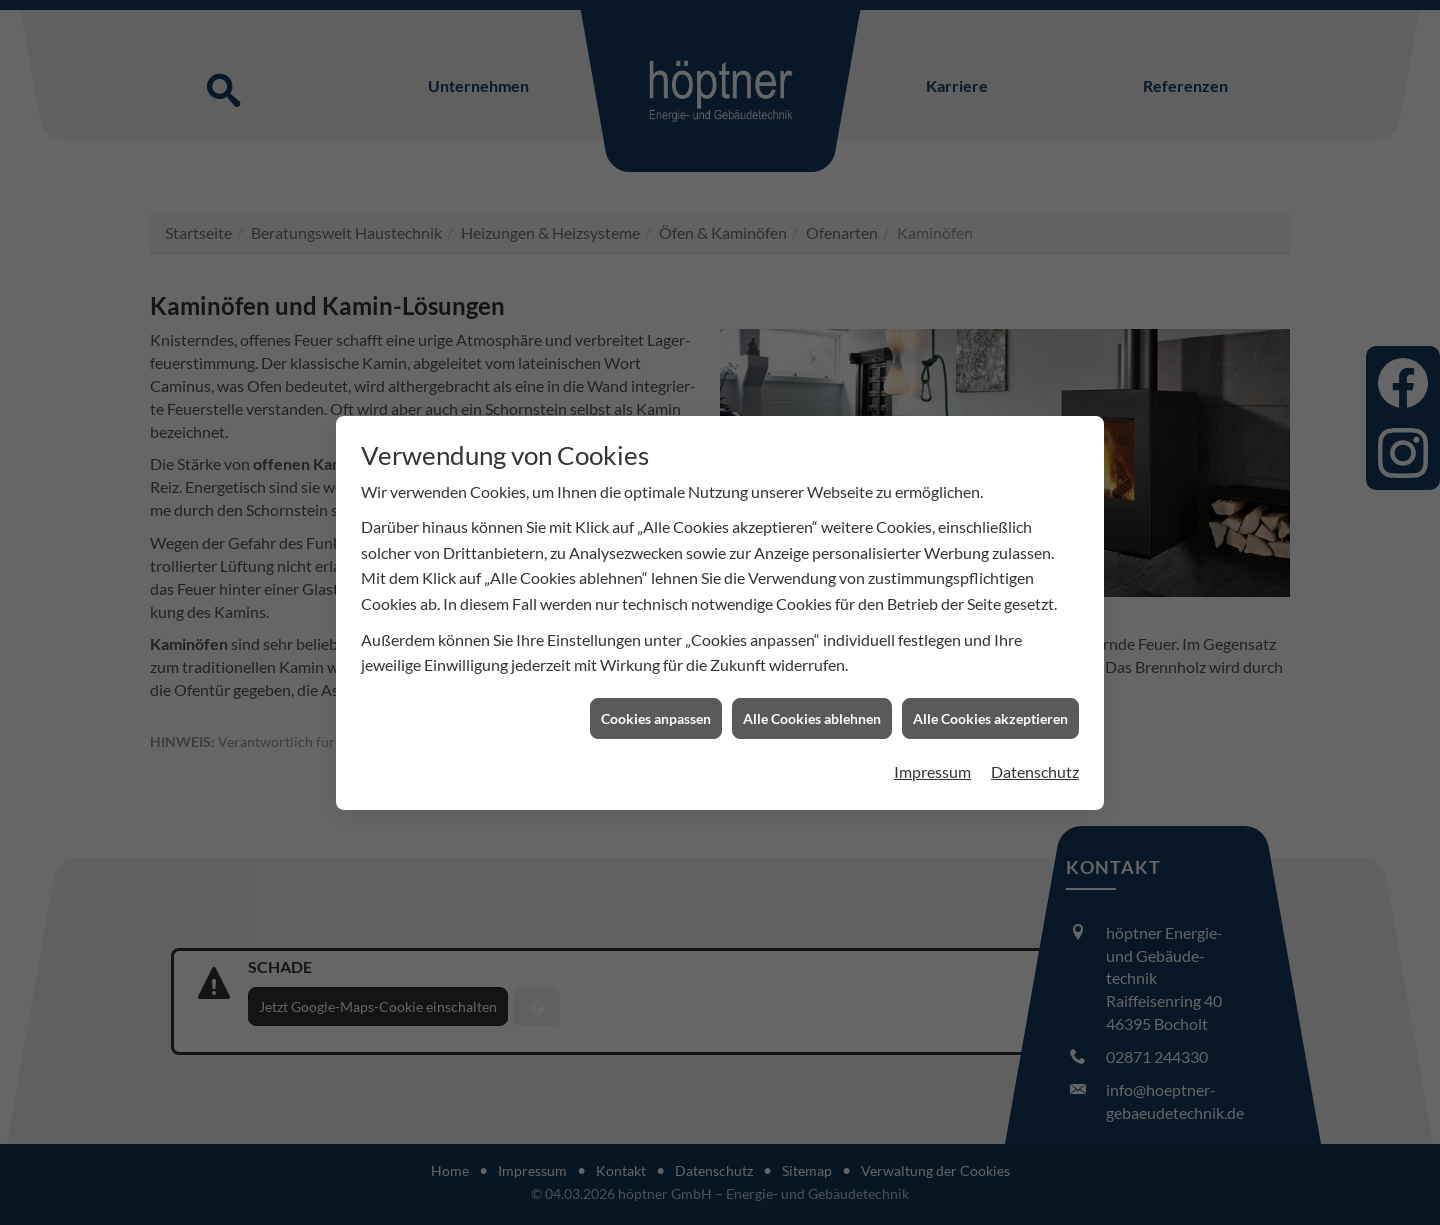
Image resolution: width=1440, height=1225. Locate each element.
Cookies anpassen (656, 704)
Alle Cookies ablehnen (812, 704)
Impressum (932, 758)
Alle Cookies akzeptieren (990, 704)
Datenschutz (1035, 758)
